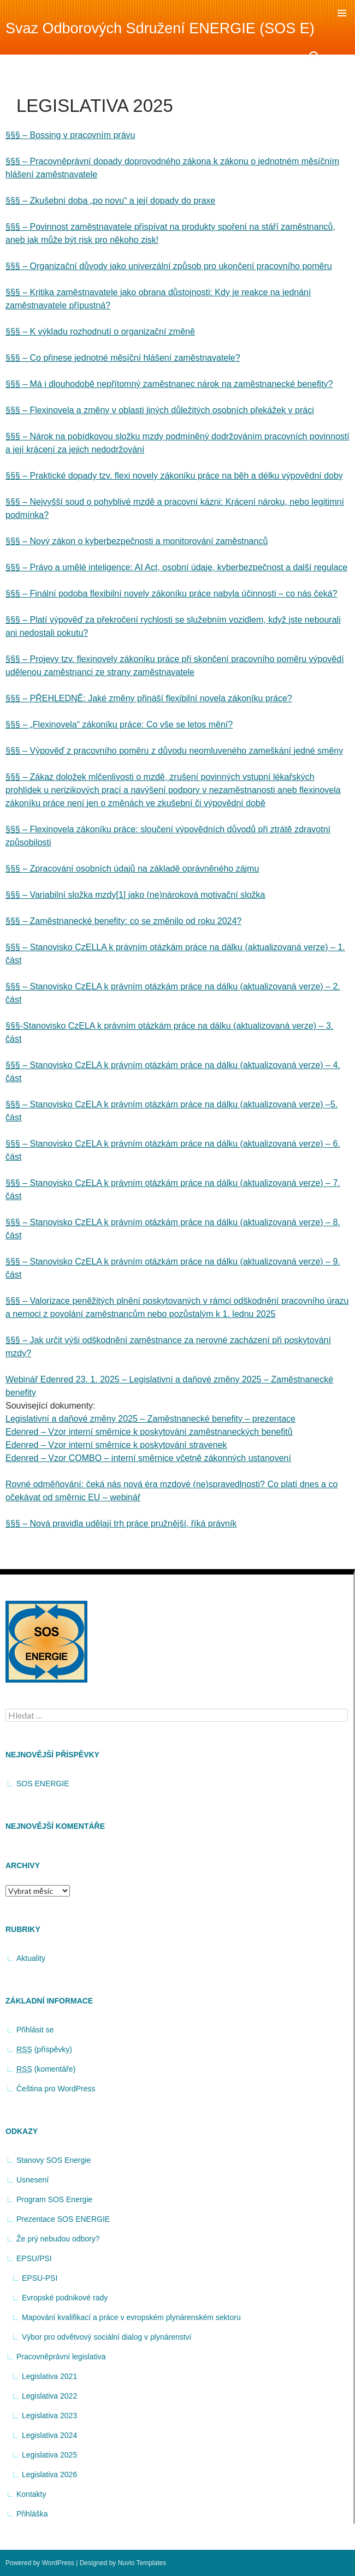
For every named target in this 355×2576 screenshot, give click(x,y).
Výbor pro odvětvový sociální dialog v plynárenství (107, 2337)
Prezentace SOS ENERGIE (63, 2219)
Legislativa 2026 (49, 2474)
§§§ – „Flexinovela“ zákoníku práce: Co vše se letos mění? (119, 724)
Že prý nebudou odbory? (58, 2238)
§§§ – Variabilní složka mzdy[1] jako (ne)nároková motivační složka (135, 894)
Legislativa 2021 (49, 2376)
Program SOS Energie (54, 2199)
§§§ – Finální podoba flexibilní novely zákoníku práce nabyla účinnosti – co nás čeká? (171, 593)
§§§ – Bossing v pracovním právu (70, 135)
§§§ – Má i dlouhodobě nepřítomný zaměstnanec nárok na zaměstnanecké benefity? (169, 384)
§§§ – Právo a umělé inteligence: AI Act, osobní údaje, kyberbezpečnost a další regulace (176, 567)
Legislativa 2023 (49, 2415)
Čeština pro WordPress (55, 2088)
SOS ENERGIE (42, 1783)
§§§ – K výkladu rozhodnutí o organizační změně (100, 331)
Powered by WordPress (39, 2563)
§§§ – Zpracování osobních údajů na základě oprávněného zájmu (132, 868)
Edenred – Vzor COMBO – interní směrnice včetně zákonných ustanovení (148, 1458)
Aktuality (30, 1958)
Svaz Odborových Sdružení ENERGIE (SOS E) (160, 28)
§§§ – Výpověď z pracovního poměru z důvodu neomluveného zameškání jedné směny (174, 750)
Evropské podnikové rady (65, 2297)
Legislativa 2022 (49, 2396)
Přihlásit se (35, 2029)
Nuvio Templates (142, 2563)
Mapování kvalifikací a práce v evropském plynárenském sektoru (131, 2317)
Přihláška (32, 2513)
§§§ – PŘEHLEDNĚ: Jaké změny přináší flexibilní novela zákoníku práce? (148, 698)
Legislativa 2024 (49, 2435)
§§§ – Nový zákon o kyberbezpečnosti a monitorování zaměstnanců (136, 541)
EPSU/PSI (34, 2258)
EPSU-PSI (39, 2278)
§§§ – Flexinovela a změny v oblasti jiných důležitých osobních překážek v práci (159, 410)
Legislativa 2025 (49, 2454)
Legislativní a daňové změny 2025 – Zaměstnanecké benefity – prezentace (150, 1418)
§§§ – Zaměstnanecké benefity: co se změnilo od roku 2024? (123, 921)
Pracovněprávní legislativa (60, 2356)
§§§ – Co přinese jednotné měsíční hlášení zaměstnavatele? (122, 357)
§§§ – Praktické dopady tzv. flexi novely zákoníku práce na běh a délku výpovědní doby (174, 475)
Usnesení (32, 2179)
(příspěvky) (44, 2049)
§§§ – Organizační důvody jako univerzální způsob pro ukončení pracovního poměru (168, 266)
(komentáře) (45, 2069)
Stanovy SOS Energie (53, 2160)
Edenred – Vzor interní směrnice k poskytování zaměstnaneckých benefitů (149, 1431)
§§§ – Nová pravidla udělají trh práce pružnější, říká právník (120, 1523)
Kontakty (31, 2494)
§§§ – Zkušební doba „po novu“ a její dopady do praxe (110, 200)
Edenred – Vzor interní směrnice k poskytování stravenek (116, 1445)
